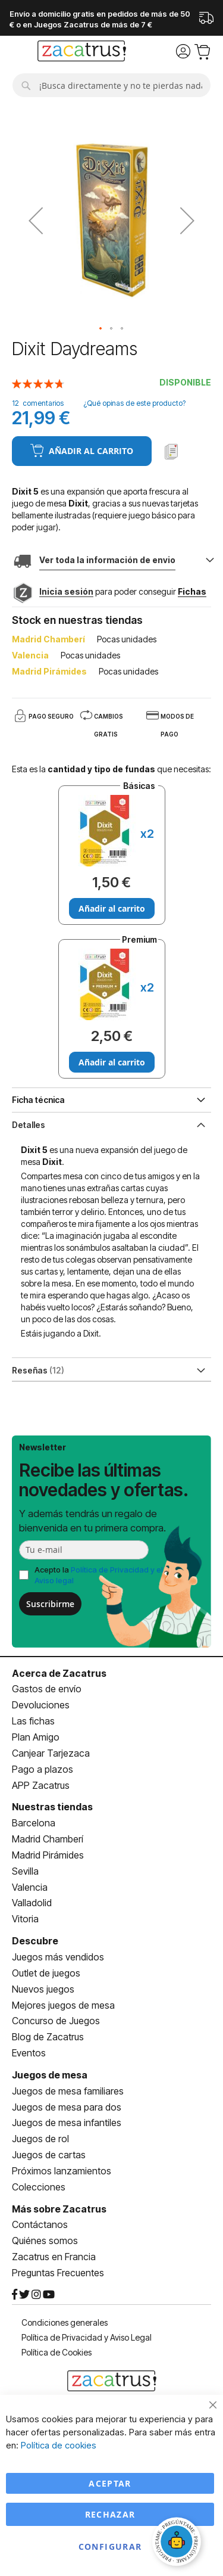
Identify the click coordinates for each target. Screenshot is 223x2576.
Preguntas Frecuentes (58, 2273)
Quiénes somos (45, 2240)
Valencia (30, 1887)
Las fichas (33, 1721)
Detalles (28, 1125)
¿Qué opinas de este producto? (134, 403)
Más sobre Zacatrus (59, 2209)
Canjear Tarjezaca (51, 1753)
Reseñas (38, 1370)
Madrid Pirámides (48, 1855)
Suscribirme (50, 1603)
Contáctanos (40, 2224)
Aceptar (110, 2483)
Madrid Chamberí (47, 1839)
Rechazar (110, 2514)
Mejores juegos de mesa (63, 2005)
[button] (35, 220)
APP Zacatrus (41, 1785)
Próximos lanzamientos (61, 2171)
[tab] (111, 1124)
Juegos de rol (40, 2139)
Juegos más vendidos (58, 1957)
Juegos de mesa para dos (66, 2107)
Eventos (29, 2053)
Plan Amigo (35, 1737)
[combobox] (111, 85)
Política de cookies (58, 2445)
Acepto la (98, 1575)
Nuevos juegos (43, 1989)
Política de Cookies (56, 2352)
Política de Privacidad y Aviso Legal (86, 2337)
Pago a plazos (42, 1769)
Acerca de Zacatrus (59, 1673)
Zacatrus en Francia (54, 2257)
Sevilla (25, 1871)
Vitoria (25, 1919)
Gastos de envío (46, 1689)
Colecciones (38, 2187)
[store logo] (82, 52)
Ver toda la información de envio (107, 560)
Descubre (35, 1941)
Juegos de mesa (49, 2075)
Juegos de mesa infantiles (66, 2122)
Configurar (110, 2546)
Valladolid (32, 1903)
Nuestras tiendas (52, 1807)
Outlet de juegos (46, 1973)
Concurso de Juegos (56, 2021)
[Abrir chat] (178, 2543)
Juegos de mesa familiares (68, 2091)
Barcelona (33, 1823)
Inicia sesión (66, 591)
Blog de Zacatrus (48, 2037)
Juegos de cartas (49, 2155)
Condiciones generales (64, 2322)
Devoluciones (41, 1705)
